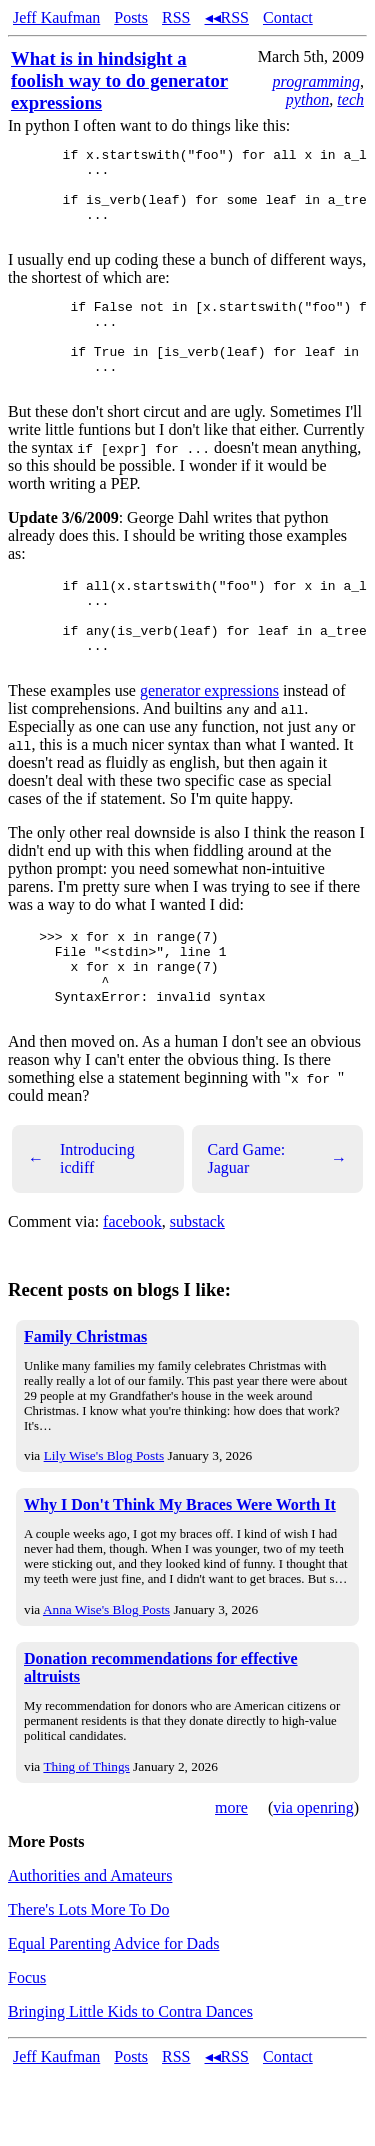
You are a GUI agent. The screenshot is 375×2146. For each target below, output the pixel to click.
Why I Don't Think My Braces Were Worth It (180, 1576)
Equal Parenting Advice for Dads (114, 2015)
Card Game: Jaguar (278, 1230)
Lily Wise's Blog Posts (104, 1527)
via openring (313, 1879)
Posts (131, 17)
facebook (132, 1293)
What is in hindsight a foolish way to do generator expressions (119, 80)
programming (316, 81)
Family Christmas (85, 1408)
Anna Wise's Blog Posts (106, 1681)
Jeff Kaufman (56, 17)
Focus (27, 2049)
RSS (176, 17)
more (231, 1879)
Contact (288, 17)
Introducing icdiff (81, 1230)
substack (197, 1293)
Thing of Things (86, 1838)
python (308, 99)
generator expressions (209, 744)
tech (350, 99)
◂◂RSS (227, 17)
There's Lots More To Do (88, 1981)
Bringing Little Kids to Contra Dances (130, 2083)
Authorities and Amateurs (90, 1947)
